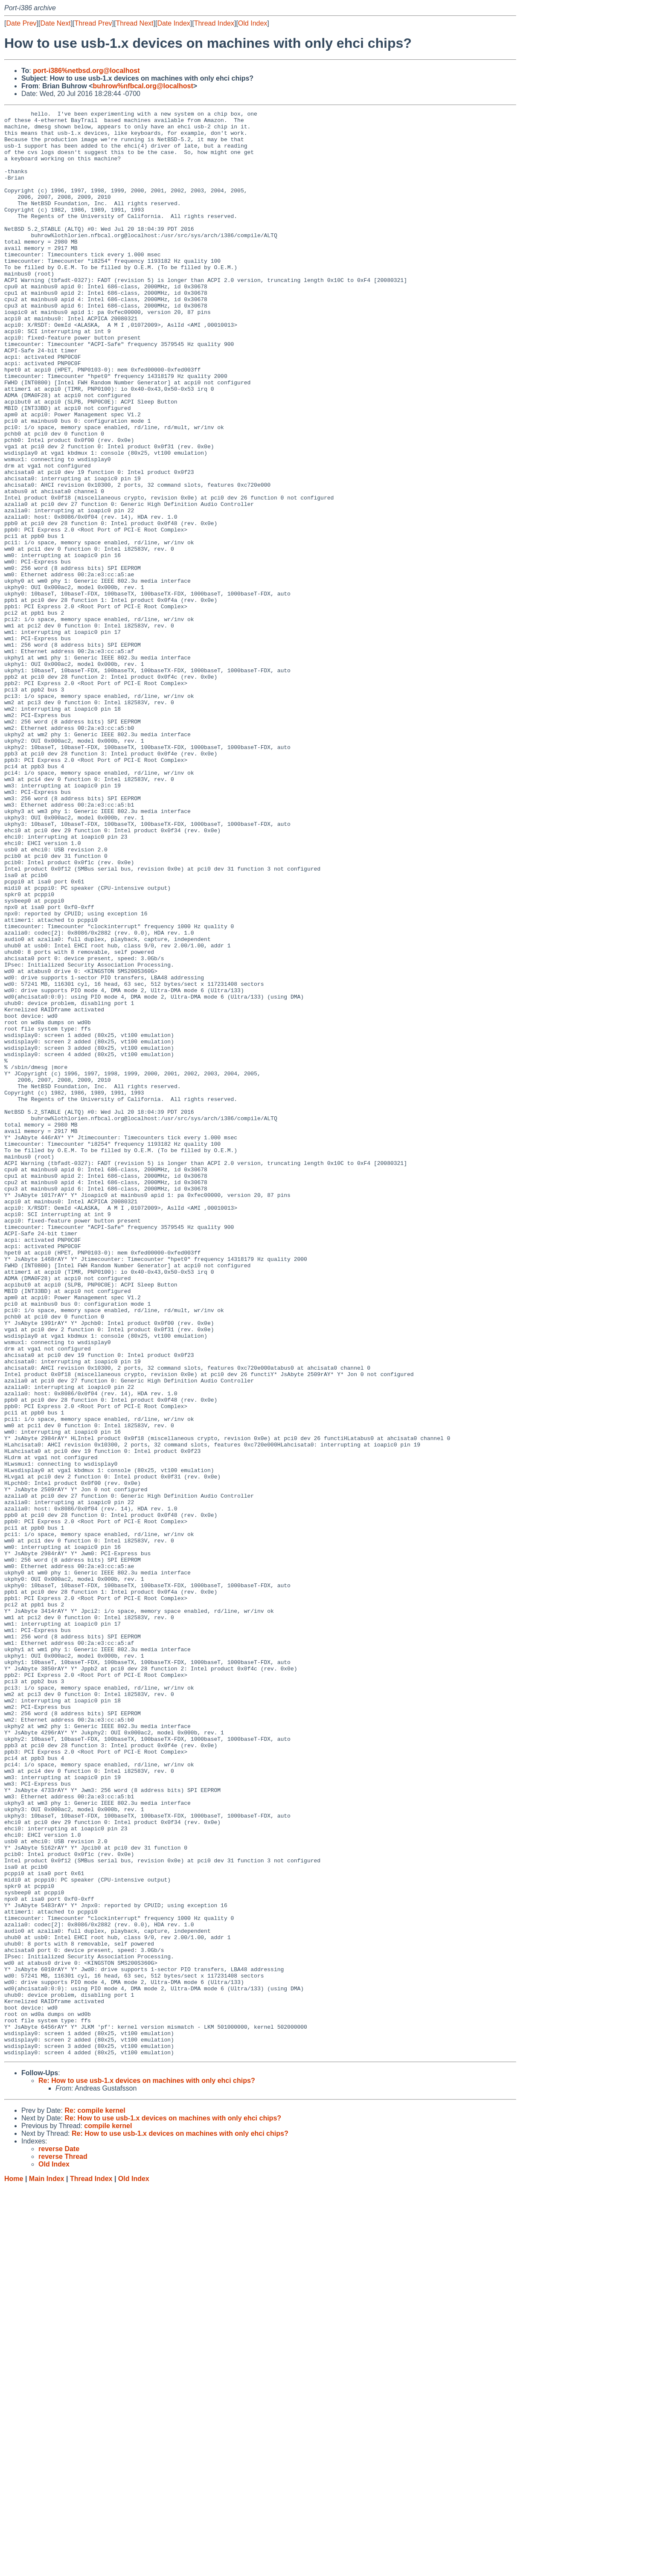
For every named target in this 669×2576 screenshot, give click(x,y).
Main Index (46, 2567)
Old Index (252, 23)
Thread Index (214, 23)
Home (13, 2567)
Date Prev (21, 23)
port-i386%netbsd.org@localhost (86, 70)
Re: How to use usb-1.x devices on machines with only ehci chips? (146, 2469)
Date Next (55, 23)
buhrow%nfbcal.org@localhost (143, 86)
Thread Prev (93, 23)
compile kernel (108, 2514)
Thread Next (134, 23)
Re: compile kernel (94, 2499)
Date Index (173, 23)
